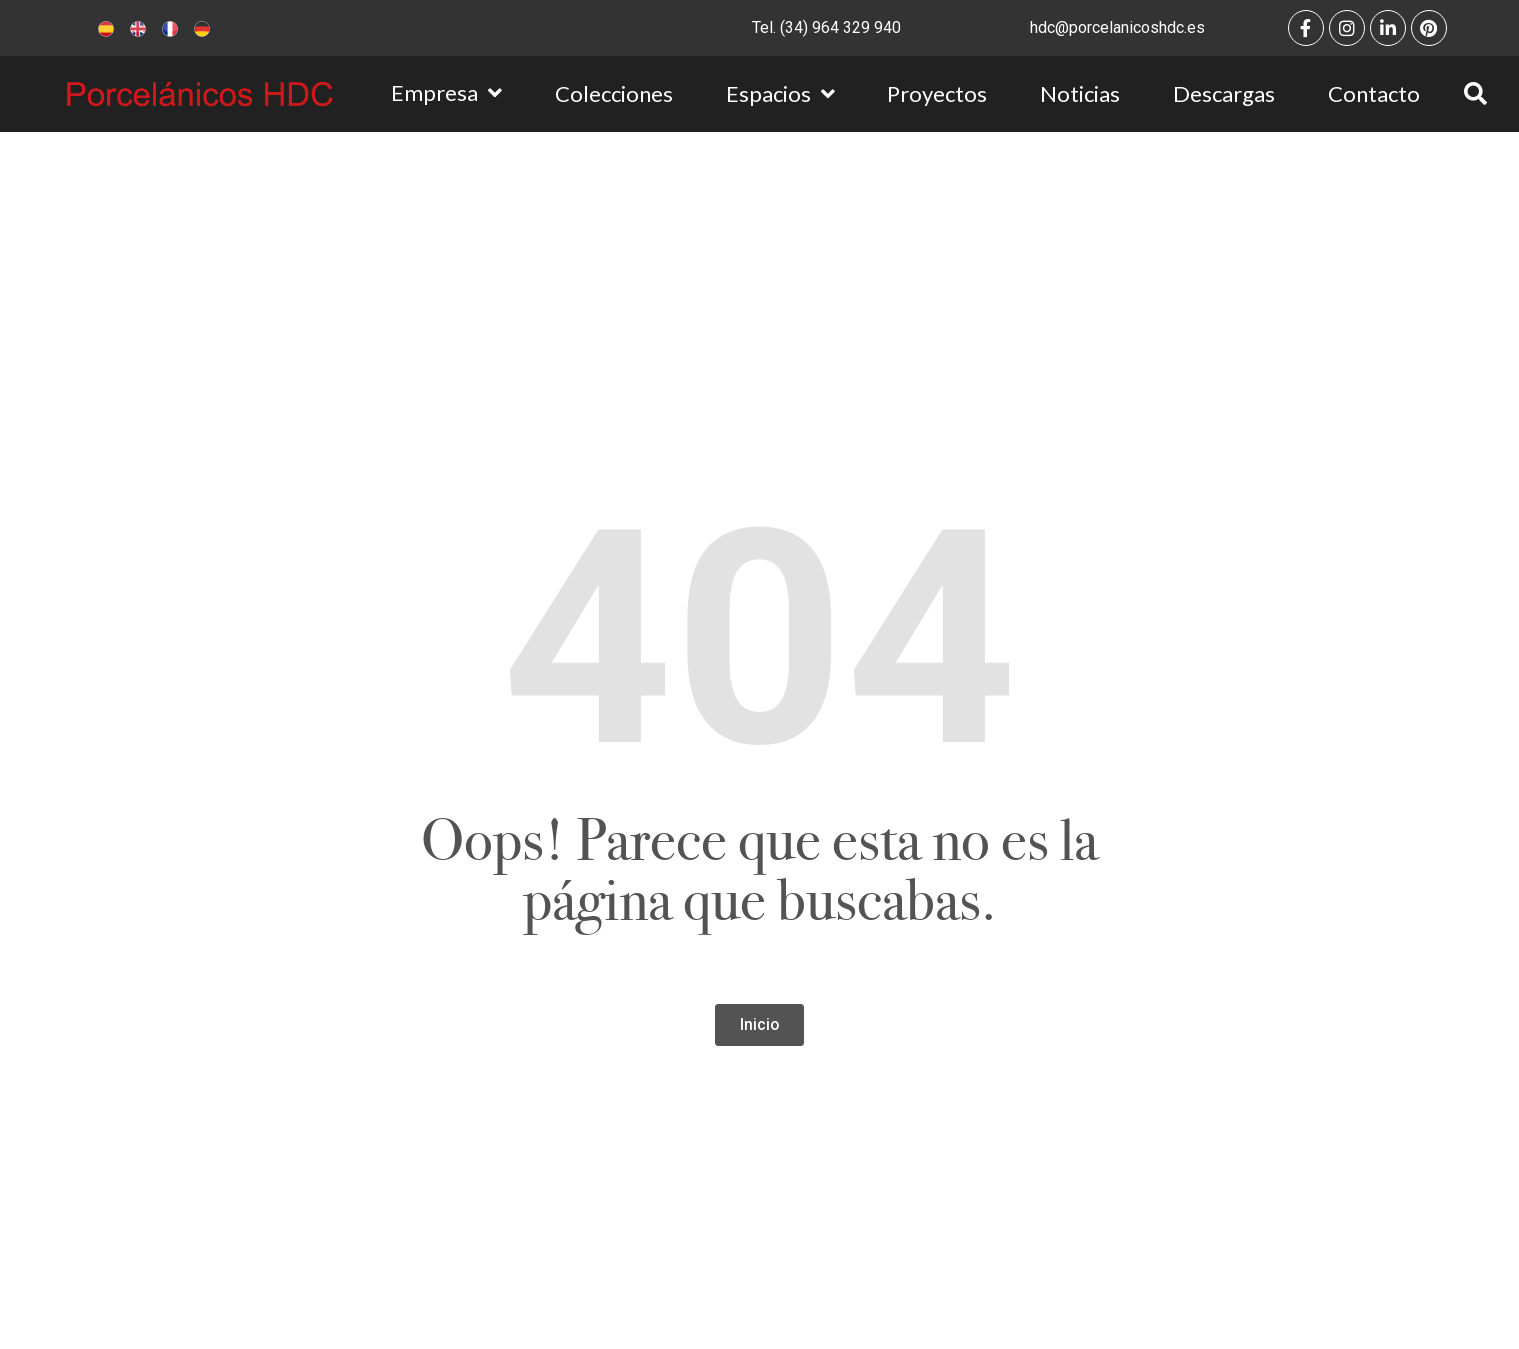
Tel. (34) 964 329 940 (826, 27)
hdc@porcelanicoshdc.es (1117, 27)
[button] (759, 1025)
